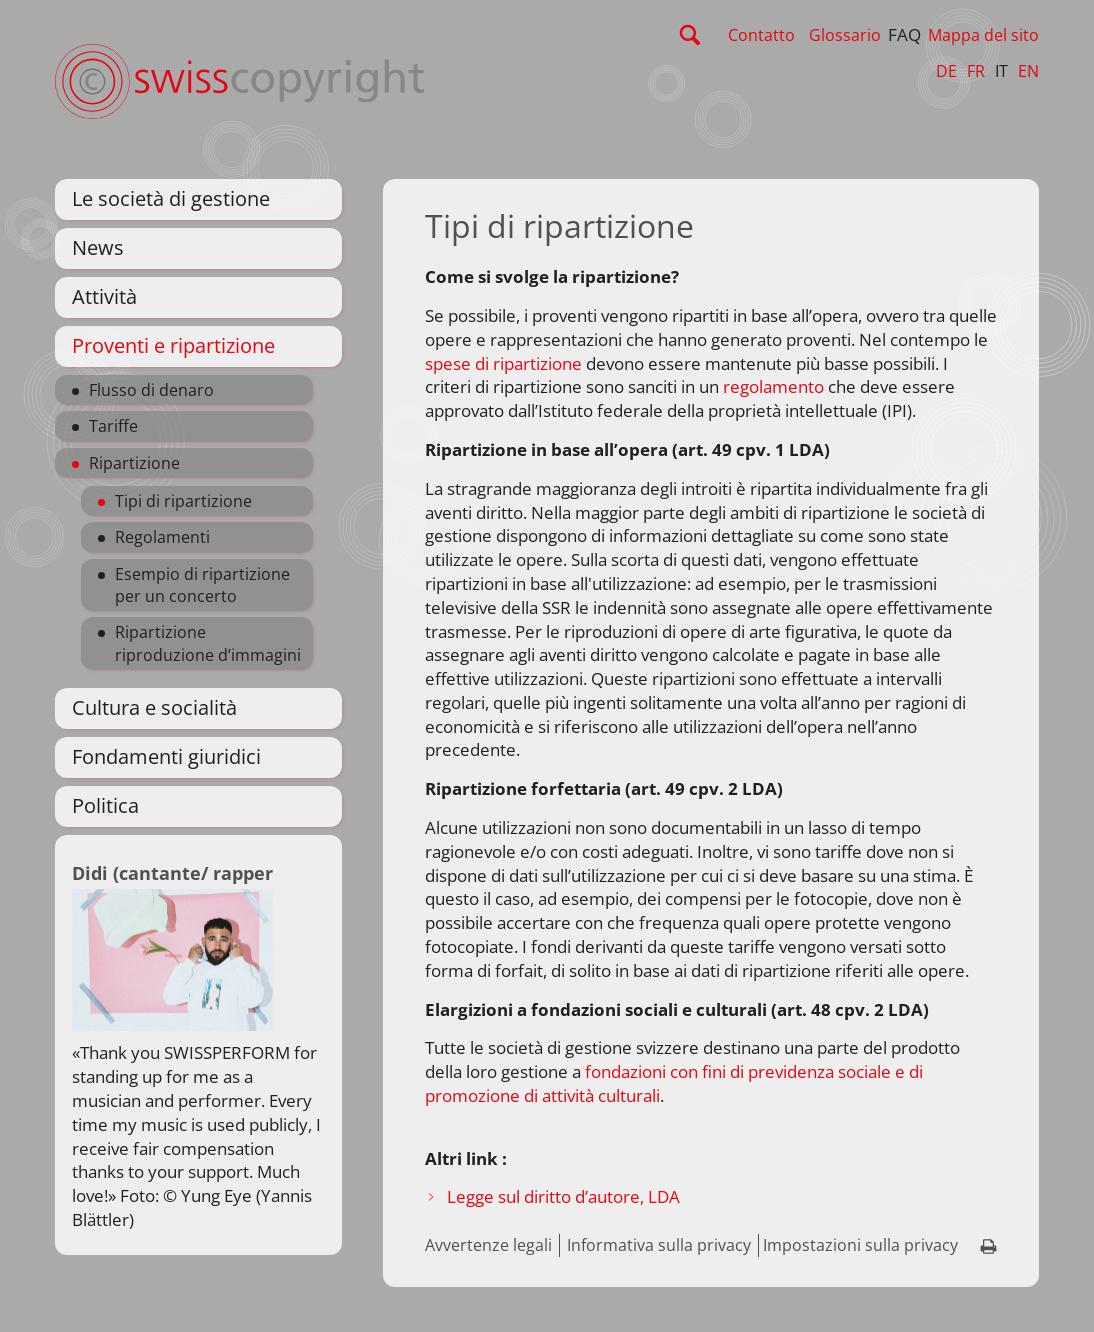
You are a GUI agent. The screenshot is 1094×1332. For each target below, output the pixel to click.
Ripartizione (134, 463)
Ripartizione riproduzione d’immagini (208, 643)
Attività (104, 296)
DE (946, 71)
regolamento (773, 386)
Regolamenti (162, 537)
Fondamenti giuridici (166, 756)
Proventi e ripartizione (173, 345)
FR (976, 71)
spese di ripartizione (503, 363)
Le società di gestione (171, 198)
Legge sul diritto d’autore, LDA (563, 1196)
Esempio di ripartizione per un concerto (202, 585)
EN (1028, 71)
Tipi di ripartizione (183, 501)
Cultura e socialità (154, 707)
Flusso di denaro (151, 390)
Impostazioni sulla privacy (860, 1245)
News (98, 247)
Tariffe (113, 426)
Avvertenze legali (488, 1245)
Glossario (845, 35)
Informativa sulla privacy (659, 1245)
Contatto (761, 35)
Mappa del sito (983, 35)
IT (1001, 71)
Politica (105, 805)
